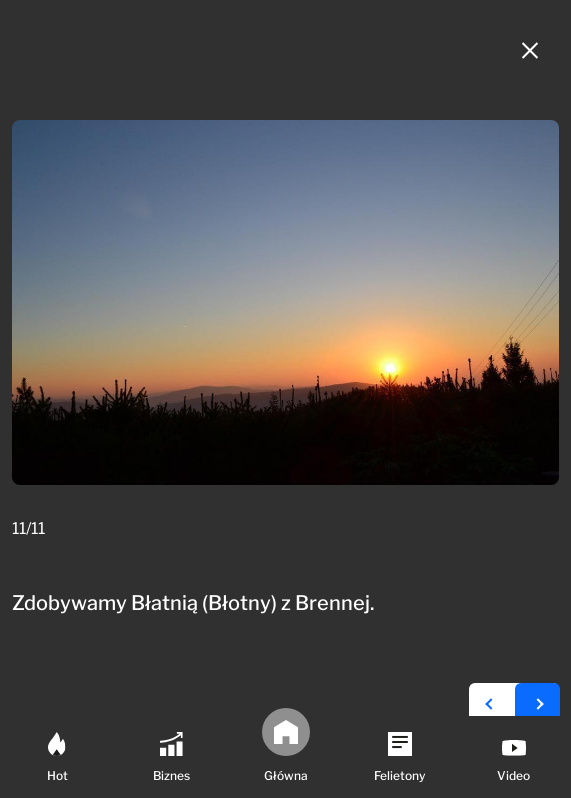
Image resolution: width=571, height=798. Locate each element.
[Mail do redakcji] (549, 529)
